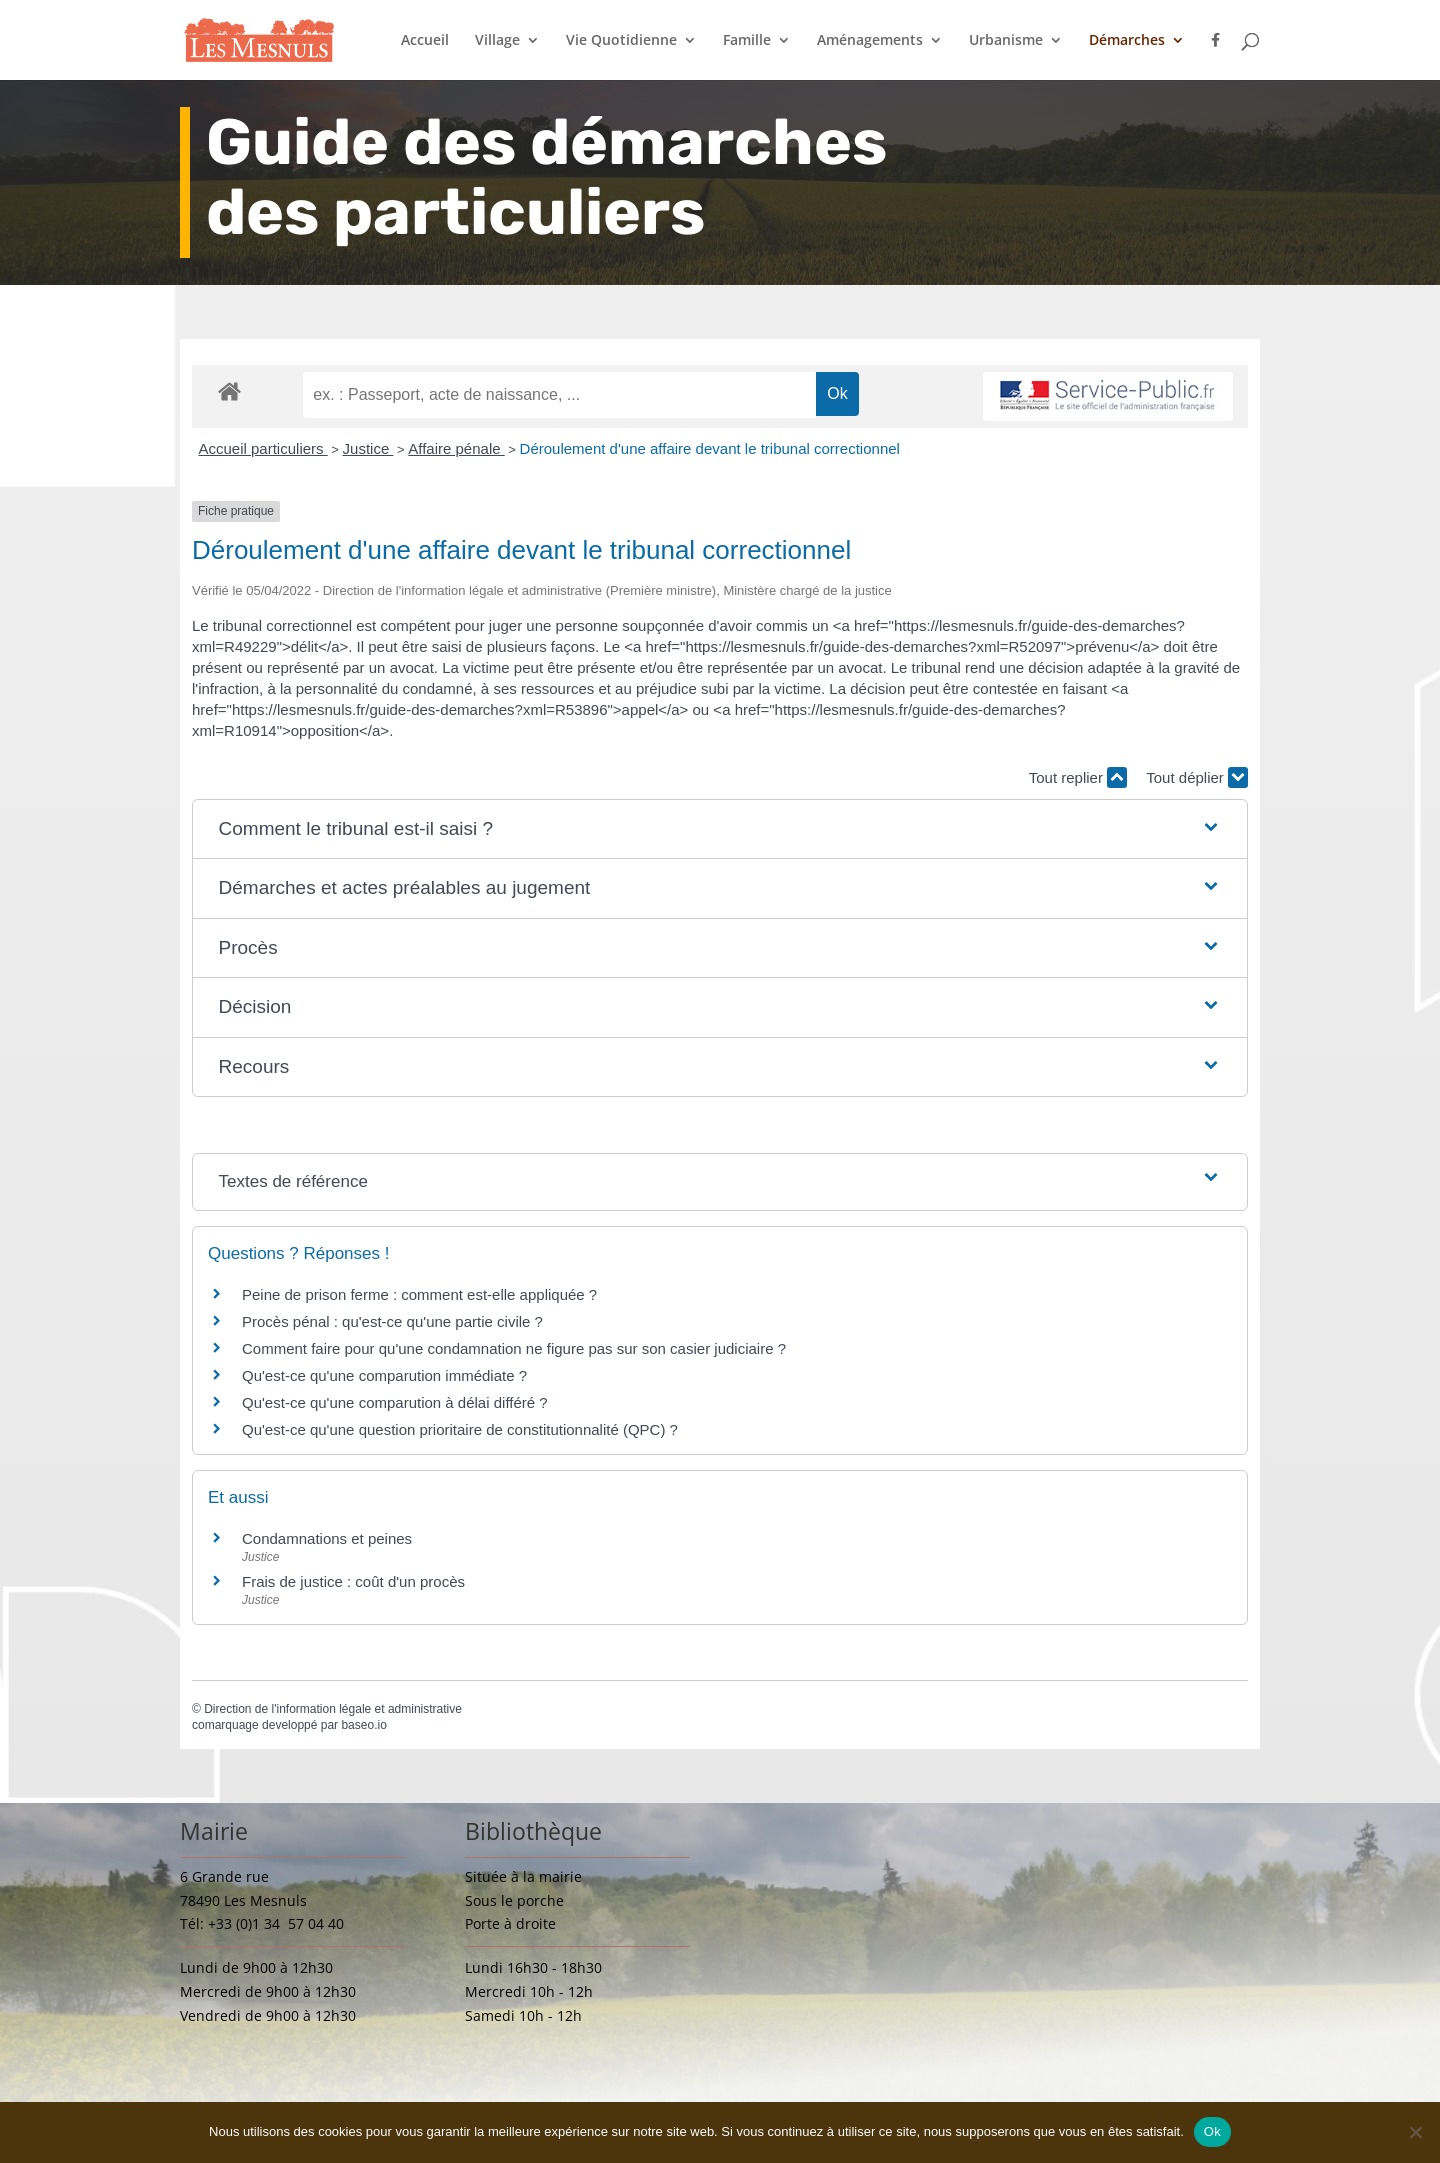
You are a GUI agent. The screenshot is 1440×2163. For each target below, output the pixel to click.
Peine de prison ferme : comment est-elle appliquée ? (419, 1294)
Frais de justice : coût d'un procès (353, 1581)
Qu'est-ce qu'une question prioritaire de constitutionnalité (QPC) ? (460, 1429)
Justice (368, 448)
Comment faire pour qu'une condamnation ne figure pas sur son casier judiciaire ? (514, 1348)
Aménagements (870, 41)
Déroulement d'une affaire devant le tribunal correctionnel (710, 448)
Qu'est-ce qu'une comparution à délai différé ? (395, 1402)
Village (497, 41)
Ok (1212, 2131)
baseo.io (363, 1725)
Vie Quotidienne (621, 41)
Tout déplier (1197, 777)
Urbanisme (1006, 41)
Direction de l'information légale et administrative (333, 1709)
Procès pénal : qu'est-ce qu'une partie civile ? (392, 1321)
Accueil (425, 41)
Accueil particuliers (263, 448)
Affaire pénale (456, 448)
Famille (747, 41)
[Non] (1415, 2132)
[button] (720, 829)
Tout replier (1078, 777)
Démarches (1127, 41)
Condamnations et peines (327, 1538)
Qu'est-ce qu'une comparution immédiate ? (384, 1375)
